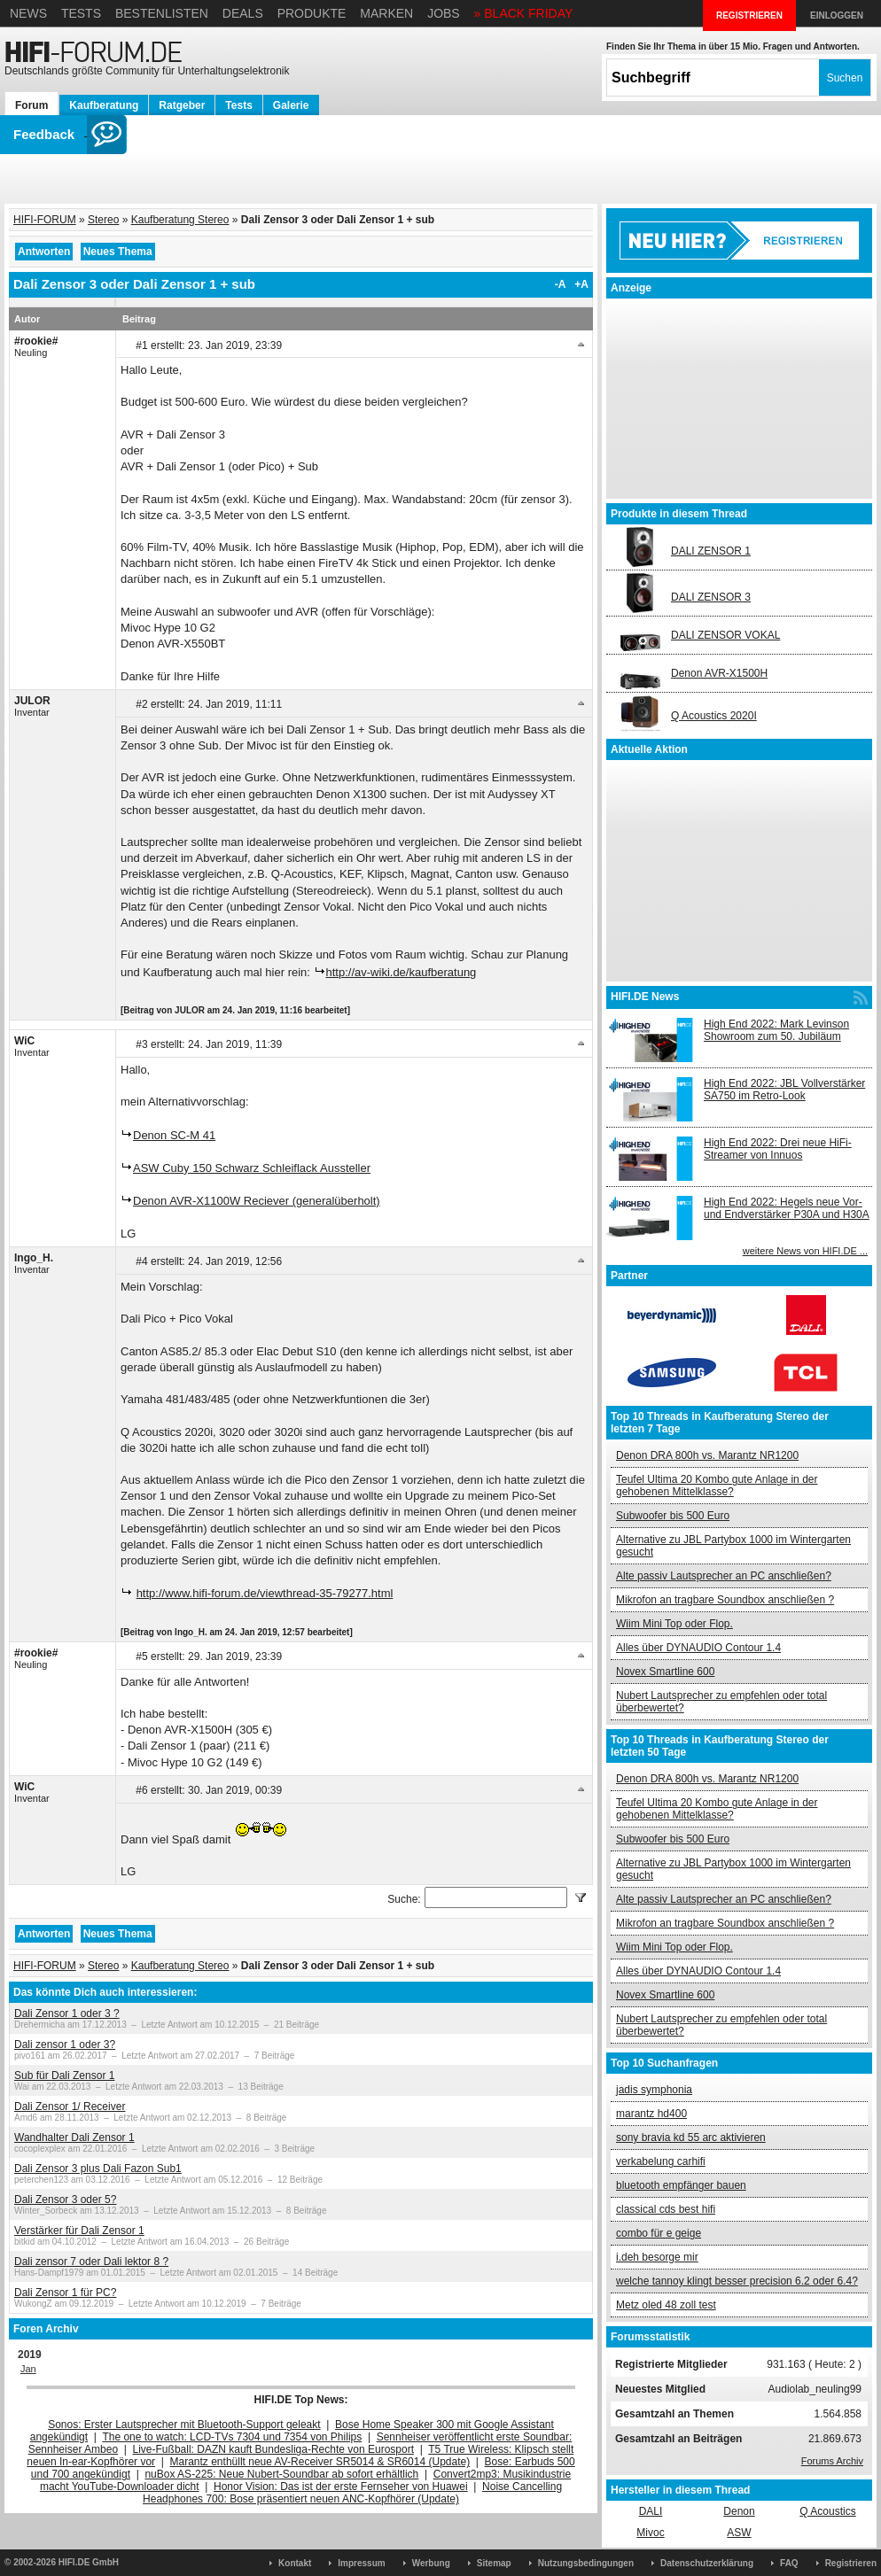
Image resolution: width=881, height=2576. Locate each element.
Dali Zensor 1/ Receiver (69, 2106)
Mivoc (650, 2532)
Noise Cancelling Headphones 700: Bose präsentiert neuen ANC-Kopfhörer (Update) (352, 2492)
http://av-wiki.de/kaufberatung (401, 972)
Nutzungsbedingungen (586, 2563)
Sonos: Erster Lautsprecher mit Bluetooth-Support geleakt (184, 2424)
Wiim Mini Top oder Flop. (674, 1624)
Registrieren (851, 2563)
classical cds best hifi (665, 2209)
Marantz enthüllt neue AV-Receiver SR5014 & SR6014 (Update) (320, 2462)
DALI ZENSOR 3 (711, 597)
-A (560, 284)
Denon (738, 2511)
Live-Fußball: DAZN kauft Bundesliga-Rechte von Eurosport (273, 2449)
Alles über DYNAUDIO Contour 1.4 (698, 1647)
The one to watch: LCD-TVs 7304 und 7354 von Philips (232, 2437)
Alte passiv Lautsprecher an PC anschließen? (723, 1576)
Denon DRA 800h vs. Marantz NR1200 (707, 1455)
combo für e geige (658, 2233)
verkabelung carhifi (661, 2161)
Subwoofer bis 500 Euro (672, 1515)
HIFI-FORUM (44, 219)
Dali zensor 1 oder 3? (64, 2044)
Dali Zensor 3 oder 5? (65, 2199)
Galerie (291, 105)
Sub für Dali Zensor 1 (64, 2075)
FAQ (789, 2563)
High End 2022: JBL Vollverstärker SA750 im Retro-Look (784, 1089)
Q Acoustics (827, 2511)
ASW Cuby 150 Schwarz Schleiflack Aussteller (251, 1168)
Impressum (361, 2563)
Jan (28, 2368)
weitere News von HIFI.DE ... (805, 1250)
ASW (739, 2532)
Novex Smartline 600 (665, 1671)
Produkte (312, 13)
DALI (651, 2511)
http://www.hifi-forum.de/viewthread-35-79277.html (265, 1593)
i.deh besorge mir (657, 2257)
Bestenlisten (161, 13)
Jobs (443, 13)
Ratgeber (182, 105)
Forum (31, 105)
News (28, 13)
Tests (81, 13)
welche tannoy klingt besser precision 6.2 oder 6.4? (737, 2281)
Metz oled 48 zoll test (666, 2305)
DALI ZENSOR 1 (711, 551)
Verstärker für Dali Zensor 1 (79, 2230)
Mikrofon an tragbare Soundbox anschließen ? (725, 1600)
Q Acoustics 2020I (714, 716)
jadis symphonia (654, 2089)
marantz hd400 (651, 2113)
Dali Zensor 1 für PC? (65, 2292)
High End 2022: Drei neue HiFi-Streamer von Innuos (778, 1149)
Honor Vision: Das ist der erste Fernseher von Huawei (341, 2486)
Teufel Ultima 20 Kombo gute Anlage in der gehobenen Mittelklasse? (716, 1485)
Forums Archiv (832, 2461)
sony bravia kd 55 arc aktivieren (691, 2137)
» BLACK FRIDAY (523, 13)
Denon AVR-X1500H (719, 673)
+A (581, 284)
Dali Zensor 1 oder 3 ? (67, 2013)
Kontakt (294, 2563)
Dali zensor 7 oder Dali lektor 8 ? (91, 2261)
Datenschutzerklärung (706, 2563)
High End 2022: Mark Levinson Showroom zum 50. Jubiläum (776, 1030)
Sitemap (494, 2563)
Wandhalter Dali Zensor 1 (74, 2137)
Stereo (103, 219)
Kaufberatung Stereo (180, 219)
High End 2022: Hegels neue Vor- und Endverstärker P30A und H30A (786, 1208)
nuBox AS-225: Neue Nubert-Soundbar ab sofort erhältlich (281, 2474)
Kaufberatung (103, 105)
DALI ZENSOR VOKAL (725, 635)
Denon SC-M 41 (174, 1135)
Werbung (431, 2563)
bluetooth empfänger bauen (681, 2185)
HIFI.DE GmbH (88, 2562)
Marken (386, 13)
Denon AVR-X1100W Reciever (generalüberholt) (256, 1200)
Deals (242, 13)
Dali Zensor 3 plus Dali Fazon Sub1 (98, 2168)
